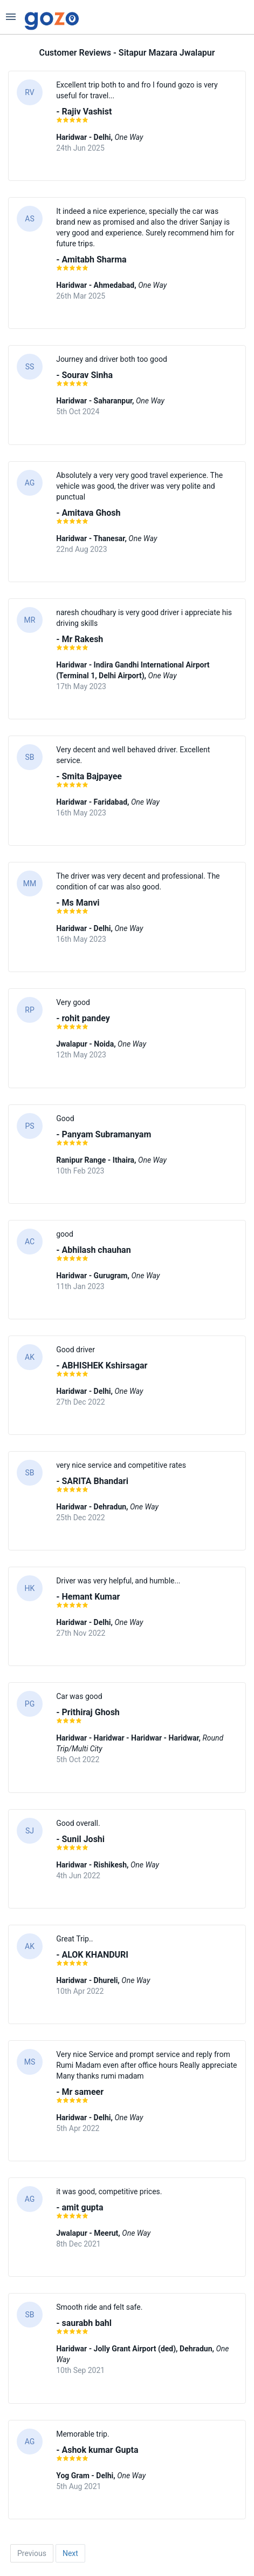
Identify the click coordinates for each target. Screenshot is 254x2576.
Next (70, 2553)
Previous (31, 2553)
